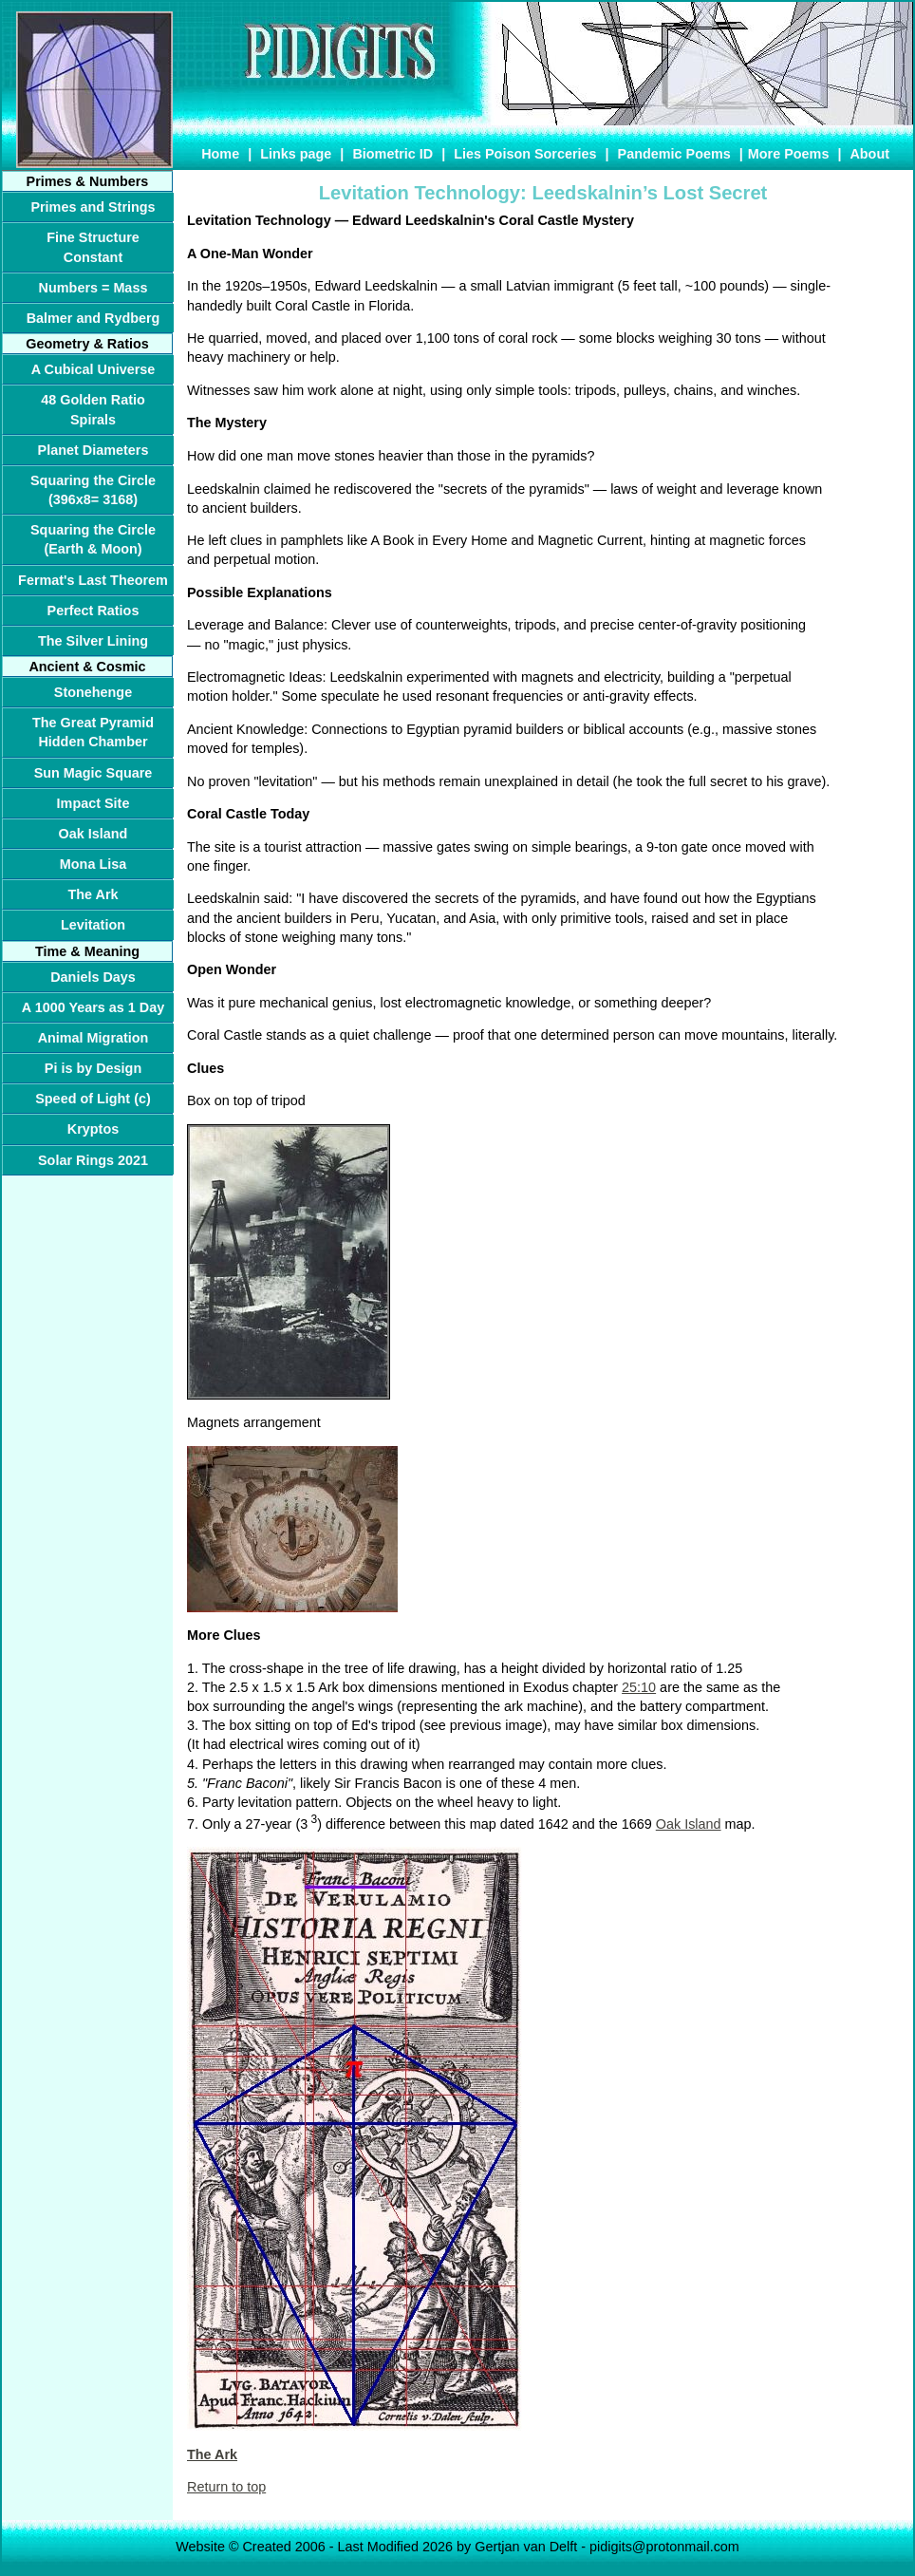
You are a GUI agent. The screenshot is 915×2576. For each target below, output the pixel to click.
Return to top (226, 2486)
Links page (295, 153)
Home (220, 153)
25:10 (639, 1687)
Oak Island (688, 1824)
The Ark (212, 2454)
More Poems (789, 153)
